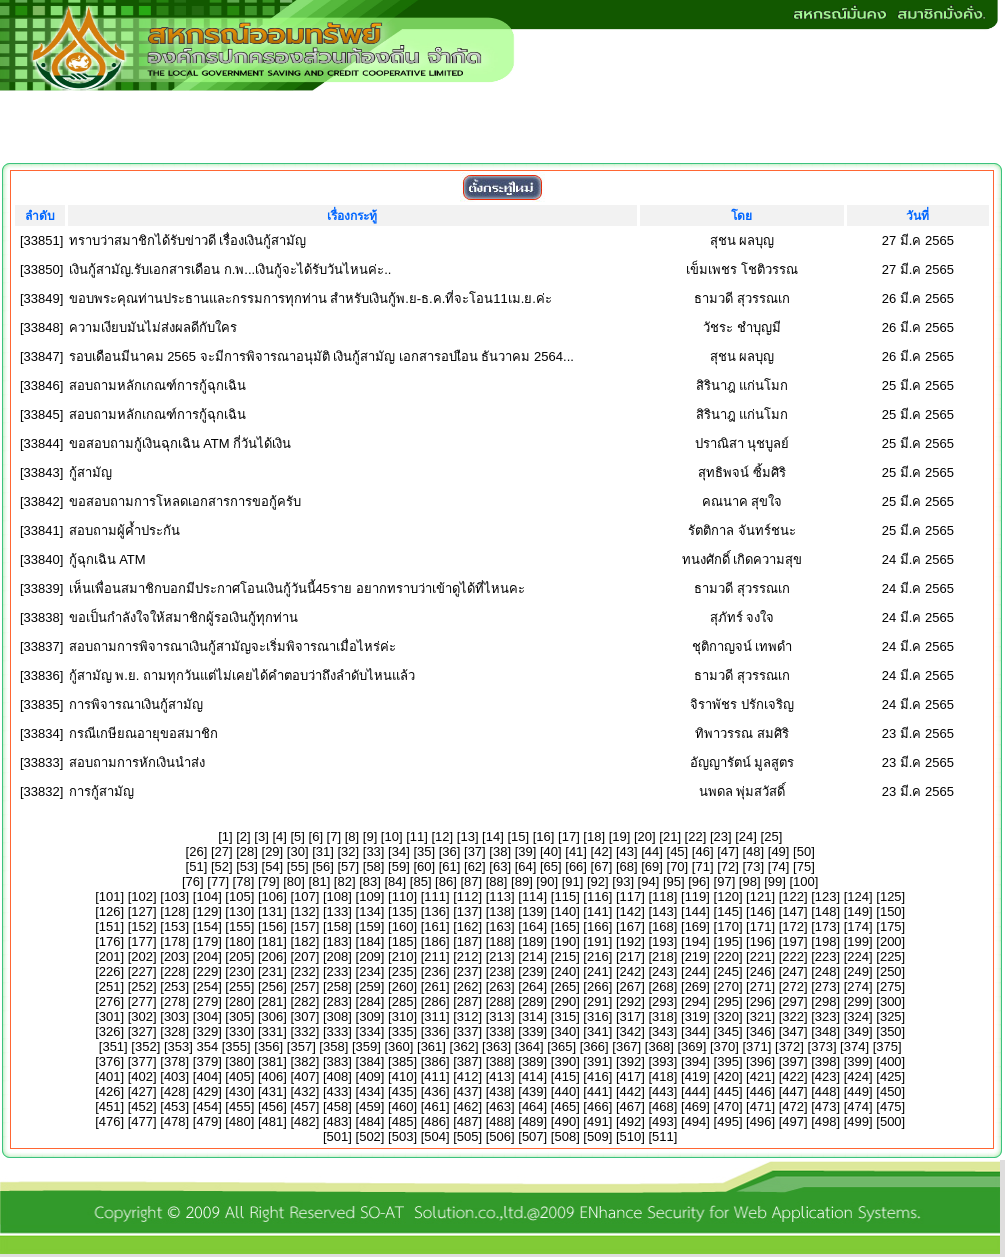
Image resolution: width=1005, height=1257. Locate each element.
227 (142, 971)
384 (370, 1061)
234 (370, 971)
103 (175, 896)
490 (565, 1121)
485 (403, 1121)
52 (222, 866)
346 (761, 1031)
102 (142, 896)
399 (858, 1061)
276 (110, 1001)
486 (435, 1121)
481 (273, 1121)
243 (663, 971)
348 (826, 1031)
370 (725, 1046)
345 (728, 1031)
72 (728, 866)
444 (696, 1091)
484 (370, 1121)
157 (305, 926)
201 (110, 956)
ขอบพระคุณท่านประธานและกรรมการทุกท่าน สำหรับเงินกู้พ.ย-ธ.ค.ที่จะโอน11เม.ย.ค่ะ (310, 298)
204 (207, 956)
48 (753, 851)
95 (674, 881)
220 (728, 956)
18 (594, 836)
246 (761, 971)
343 (663, 1031)
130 (240, 911)
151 (110, 926)
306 (273, 1016)
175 (891, 926)
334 (370, 1031)
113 (500, 896)
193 (663, 941)
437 (468, 1091)
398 (826, 1061)
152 (142, 926)
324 (858, 1016)
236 (435, 971)
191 (598, 941)
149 (858, 911)
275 (891, 986)
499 (858, 1121)
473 (826, 1106)
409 (370, 1076)
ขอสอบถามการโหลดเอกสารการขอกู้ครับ (185, 501)
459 (370, 1106)
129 (207, 911)
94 (648, 881)
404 (207, 1076)
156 (273, 926)
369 (692, 1046)
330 (240, 1031)
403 (175, 1076)
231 (273, 971)
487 (468, 1121)
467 (631, 1106)
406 (273, 1076)
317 (631, 1016)
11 (417, 836)
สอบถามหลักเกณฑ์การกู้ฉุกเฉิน (157, 385)
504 (435, 1136)
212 (468, 956)
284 (370, 1001)
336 (435, 1031)
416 (598, 1076)
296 (761, 1001)
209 (370, 956)
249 (858, 971)
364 (529, 1046)
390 (565, 1061)
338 (500, 1031)
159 (370, 926)
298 (826, 1001)
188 (500, 941)
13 (467, 836)
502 (370, 1136)
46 (702, 851)
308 (338, 1016)
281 (273, 1001)
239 (533, 971)
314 (533, 1016)
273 (826, 986)
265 (565, 986)
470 (728, 1106)
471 (761, 1106)
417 (631, 1076)
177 (142, 941)
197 (793, 941)
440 (565, 1091)
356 (269, 1046)
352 (146, 1046)
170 (728, 926)
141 (598, 911)
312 (468, 1016)
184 (370, 941)
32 (348, 851)
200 (891, 941)
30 (297, 851)
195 (728, 941)
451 (110, 1106)
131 (273, 911)
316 (598, 1016)
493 (663, 1121)
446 (761, 1091)
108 (338, 896)
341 (598, 1031)
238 (500, 971)
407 (305, 1076)
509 (598, 1136)
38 (500, 851)
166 (598, 926)
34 (399, 851)
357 (301, 1046)
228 (175, 971)
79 (269, 881)
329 (207, 1031)
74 (778, 866)
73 (753, 866)
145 (728, 911)
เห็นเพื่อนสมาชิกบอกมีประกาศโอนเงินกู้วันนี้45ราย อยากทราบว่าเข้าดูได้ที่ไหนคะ (297, 588)
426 (110, 1091)
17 (569, 836)
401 (110, 1076)
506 (500, 1136)
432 (305, 1091)
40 (551, 851)
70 (677, 866)
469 (696, 1106)
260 (403, 986)
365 (562, 1046)
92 (598, 881)
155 (240, 926)
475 (891, 1106)
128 (175, 911)
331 (273, 1031)
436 (435, 1091)
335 (403, 1031)
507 (533, 1136)
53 (247, 866)
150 (891, 911)
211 (435, 956)
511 (663, 1136)
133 (338, 911)
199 (858, 941)
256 (273, 986)
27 (222, 851)
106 (273, 896)
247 (793, 971)
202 (142, 956)
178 (175, 941)
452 (142, 1106)
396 (761, 1061)
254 (207, 986)
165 (565, 926)
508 (565, 1136)
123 (826, 896)
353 (179, 1046)
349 (858, 1031)
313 (500, 1016)
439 (533, 1091)
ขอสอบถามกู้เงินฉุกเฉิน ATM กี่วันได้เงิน (180, 443)
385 (403, 1061)
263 (500, 986)
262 (468, 986)
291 (598, 1001)
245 (728, 971)
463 (500, 1106)
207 (305, 956)
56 (323, 866)
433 (338, 1091)
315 (565, 1016)
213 (500, 956)
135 (403, 911)
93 (623, 881)
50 (804, 851)
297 (793, 1001)
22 (695, 836)
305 (240, 1016)
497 (793, 1121)
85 (420, 881)
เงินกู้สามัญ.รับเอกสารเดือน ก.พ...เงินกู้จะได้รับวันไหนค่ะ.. (230, 269)
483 (338, 1121)
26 (196, 851)
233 (338, 971)
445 (728, 1091)
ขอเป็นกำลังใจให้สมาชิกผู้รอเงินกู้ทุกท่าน (183, 617)
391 (598, 1061)
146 (761, 911)
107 (305, 896)
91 (572, 881)
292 (631, 1001)
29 (272, 851)
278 (175, 1001)
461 (435, 1106)
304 (207, 1016)
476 (110, 1121)
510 (631, 1136)
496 (761, 1121)
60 (424, 866)
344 (696, 1031)
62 (475, 866)
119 (696, 896)
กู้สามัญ (90, 472)
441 (598, 1091)
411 (435, 1076)
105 (240, 896)
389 (533, 1061)
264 (533, 986)
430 (240, 1091)
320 (728, 1016)
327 (142, 1031)
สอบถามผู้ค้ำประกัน (124, 530)
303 (175, 1016)
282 (305, 1001)
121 (761, 896)
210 (403, 956)
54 (272, 866)
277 (142, 1001)
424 (858, 1076)
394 (696, 1061)
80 (294, 881)
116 (598, 896)
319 (696, 1016)
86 (446, 881)
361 (432, 1046)
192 (631, 941)
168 (663, 926)
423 (826, 1076)
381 (273, 1061)
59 (399, 866)
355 (236, 1046)
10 (391, 836)
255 (240, 986)
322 (793, 1016)
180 (240, 941)
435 (403, 1091)
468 (663, 1106)
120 (728, 896)
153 (175, 926)
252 (142, 986)
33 (373, 851)
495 (728, 1121)
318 (663, 1016)
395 (728, 1061)
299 (858, 1001)
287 (468, 1001)
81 (319, 881)
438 (500, 1091)
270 (728, 986)
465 (565, 1106)
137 (468, 911)
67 (601, 866)
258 (338, 986)
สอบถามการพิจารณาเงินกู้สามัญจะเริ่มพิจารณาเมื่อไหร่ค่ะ (232, 646)
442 (631, 1091)
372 (790, 1046)
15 (518, 836)
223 (826, 956)
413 (500, 1076)
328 (175, 1031)
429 (207, 1091)
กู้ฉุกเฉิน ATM (107, 559)
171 (761, 926)
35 (424, 851)
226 (110, 971)
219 (696, 956)
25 (771, 836)
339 (533, 1031)
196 (761, 941)
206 (273, 956)
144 (696, 911)
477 (142, 1121)
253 (175, 986)
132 (305, 911)
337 (468, 1031)
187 (468, 941)
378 (175, 1061)
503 (403, 1136)
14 (493, 836)
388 (500, 1061)
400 (891, 1061)
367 (627, 1046)
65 (551, 866)
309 (370, 1016)
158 (338, 926)
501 (338, 1136)
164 (533, 926)
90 (547, 881)
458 (338, 1106)
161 (435, 926)
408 (338, 1076)
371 (757, 1046)
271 (761, 986)
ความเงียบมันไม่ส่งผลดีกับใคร (153, 327)
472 (793, 1106)
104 (207, 896)
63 (500, 866)
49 (778, 851)
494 (696, 1121)
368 (659, 1046)
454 (207, 1106)
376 (110, 1061)
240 (565, 971)
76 (193, 881)
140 (565, 911)
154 (207, 926)
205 (240, 956)
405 (240, 1076)
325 (891, 1016)
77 (218, 881)
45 (677, 851)
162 (468, 926)
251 (110, 986)
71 (702, 866)
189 (533, 941)
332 (305, 1031)
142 (631, 911)
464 (533, 1106)
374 (855, 1046)
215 (565, 956)
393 (663, 1061)
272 (793, 986)
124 (858, 896)
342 (631, 1031)
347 (793, 1031)
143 (663, 911)
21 (670, 836)
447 (793, 1091)
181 (273, 941)
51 (196, 866)
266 (598, 986)
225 (891, 956)
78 (243, 881)
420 (728, 1076)
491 (598, 1121)
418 (663, 1076)
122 (793, 896)
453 (175, 1106)
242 (631, 971)
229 (207, 971)
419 (696, 1076)
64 (525, 866)
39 (525, 851)
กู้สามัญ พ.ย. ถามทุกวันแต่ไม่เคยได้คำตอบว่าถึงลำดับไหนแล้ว (242, 675)
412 (468, 1076)
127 (142, 911)
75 (804, 866)
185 (403, 941)
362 (464, 1046)
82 (344, 881)
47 (728, 851)
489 (533, 1121)
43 (627, 851)
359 (367, 1046)
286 (435, 1001)
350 (891, 1031)
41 (576, 851)
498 (826, 1121)
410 (403, 1076)
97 (724, 881)
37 (475, 851)
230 (240, 971)
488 (500, 1121)
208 (338, 956)
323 (826, 1016)
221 (761, 956)
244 (696, 971)
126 (110, 911)
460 (403, 1106)
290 (565, 1001)
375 (887, 1046)
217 (631, 956)
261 (435, 986)
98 (749, 881)
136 (435, 911)
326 (110, 1031)
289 (533, 1001)
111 (435, 896)
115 (565, 896)
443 (663, 1091)
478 (175, 1121)
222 (793, 956)
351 (113, 1046)
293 (663, 1001)
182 (305, 941)
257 (305, 986)
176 (110, 941)
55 (297, 866)
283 (338, 1001)
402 (142, 1076)
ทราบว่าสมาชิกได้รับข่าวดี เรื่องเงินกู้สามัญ (188, 240)
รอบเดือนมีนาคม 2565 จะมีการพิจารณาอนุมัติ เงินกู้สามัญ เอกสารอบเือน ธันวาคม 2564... (321, 356)
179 (207, 941)
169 (696, 926)
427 (142, 1091)
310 (403, 1016)
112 (468, 896)
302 (142, 1016)
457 (305, 1106)
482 (305, 1121)
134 (370, 911)
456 (273, 1106)
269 (696, 986)
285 (403, 1001)
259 (370, 986)
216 (598, 956)
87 (471, 881)
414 (533, 1076)
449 (858, 1091)
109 (370, 896)
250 (891, 971)
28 (247, 851)
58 (373, 866)
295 (728, 1001)
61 (449, 866)
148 (826, 911)
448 (826, 1091)
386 (435, 1061)
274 (858, 986)
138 (500, 911)
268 (663, 986)
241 (598, 971)
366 (594, 1046)
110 (403, 896)
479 (207, 1121)
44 (652, 851)
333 (338, 1031)
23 (721, 836)
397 (793, 1061)
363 (497, 1046)
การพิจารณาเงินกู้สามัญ (136, 704)
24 (746, 836)
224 (858, 956)
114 (533, 896)
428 (175, 1091)
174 (858, 926)
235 (403, 971)
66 (576, 866)
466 (598, 1106)
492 (631, 1121)
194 (696, 941)
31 (323, 851)
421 (761, 1076)
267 (631, 986)
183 (338, 941)
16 (543, 836)
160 (403, 926)
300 (891, 1001)
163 (500, 926)
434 (370, 1091)
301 (110, 1016)
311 (435, 1016)
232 (305, 971)
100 (804, 881)
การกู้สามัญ (101, 791)
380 (240, 1061)
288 (500, 1001)
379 (207, 1061)
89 (522, 881)
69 (652, 866)
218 (663, 956)
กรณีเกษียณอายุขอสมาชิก (143, 733)
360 (399, 1046)
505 (468, 1136)
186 (435, 941)
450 (891, 1091)
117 (631, 896)
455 (240, 1106)
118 (663, 896)
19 (619, 836)
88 (496, 881)
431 (273, 1091)
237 (468, 971)
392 (631, 1061)
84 (395, 881)
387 (468, 1061)
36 (449, 851)
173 (826, 926)
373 (822, 1046)
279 (207, 1001)
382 (305, 1061)
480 (240, 1121)
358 (334, 1046)
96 (699, 881)
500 (891, 1121)
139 (533, 911)
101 (110, 896)
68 (627, 866)
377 (142, 1061)
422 (793, 1076)
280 (240, 1001)
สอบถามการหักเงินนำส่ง (137, 762)
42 (601, 851)
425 (891, 1076)
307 (305, 1016)
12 (442, 836)
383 (338, 1061)
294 (696, 1001)
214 (533, 956)
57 (348, 866)
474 (858, 1106)
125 (891, 896)
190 (565, 941)
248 (826, 971)
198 (826, 941)
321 (761, 1016)
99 (775, 881)
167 (631, 926)
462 (468, 1106)
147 (793, 911)
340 (565, 1031)
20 (645, 836)
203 (175, 956)
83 (370, 881)
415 (565, 1076)
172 (793, 926)
